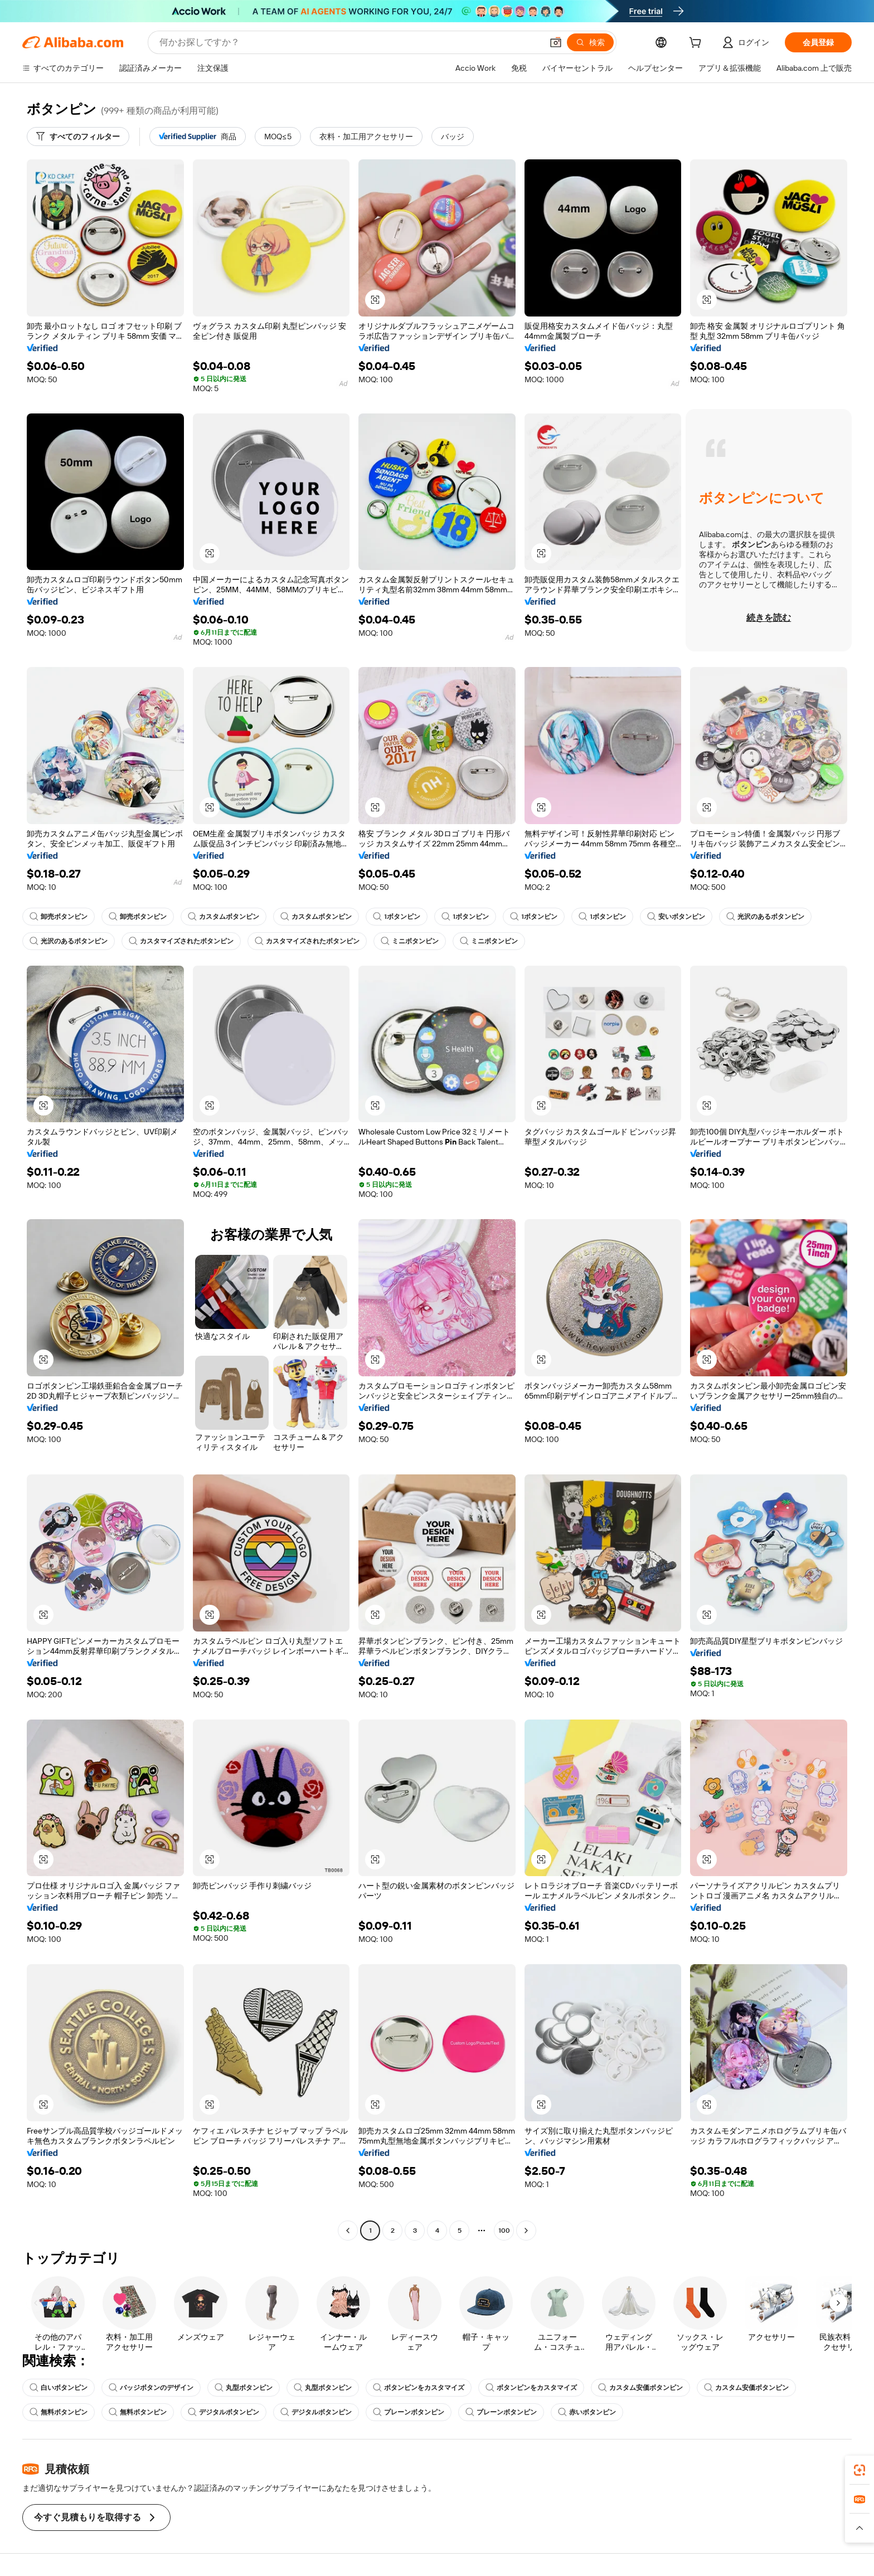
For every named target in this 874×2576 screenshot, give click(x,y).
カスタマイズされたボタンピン (181, 941)
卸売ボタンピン (59, 916)
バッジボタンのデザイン (151, 2387)
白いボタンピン (59, 2387)
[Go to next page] (526, 2230)
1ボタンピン (396, 916)
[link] (859, 2470)
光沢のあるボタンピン (765, 916)
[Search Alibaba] (349, 42)
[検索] (590, 42)
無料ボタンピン (59, 2412)
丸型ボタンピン (244, 2387)
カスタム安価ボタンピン (640, 2387)
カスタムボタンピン (223, 916)
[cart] (697, 44)
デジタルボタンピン (223, 2412)
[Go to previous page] (348, 2230)
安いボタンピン (676, 916)
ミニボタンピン (410, 941)
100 (504, 2230)
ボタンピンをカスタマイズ (418, 2387)
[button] (555, 42)
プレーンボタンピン (408, 2412)
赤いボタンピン (587, 2412)
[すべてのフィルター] (78, 136)
